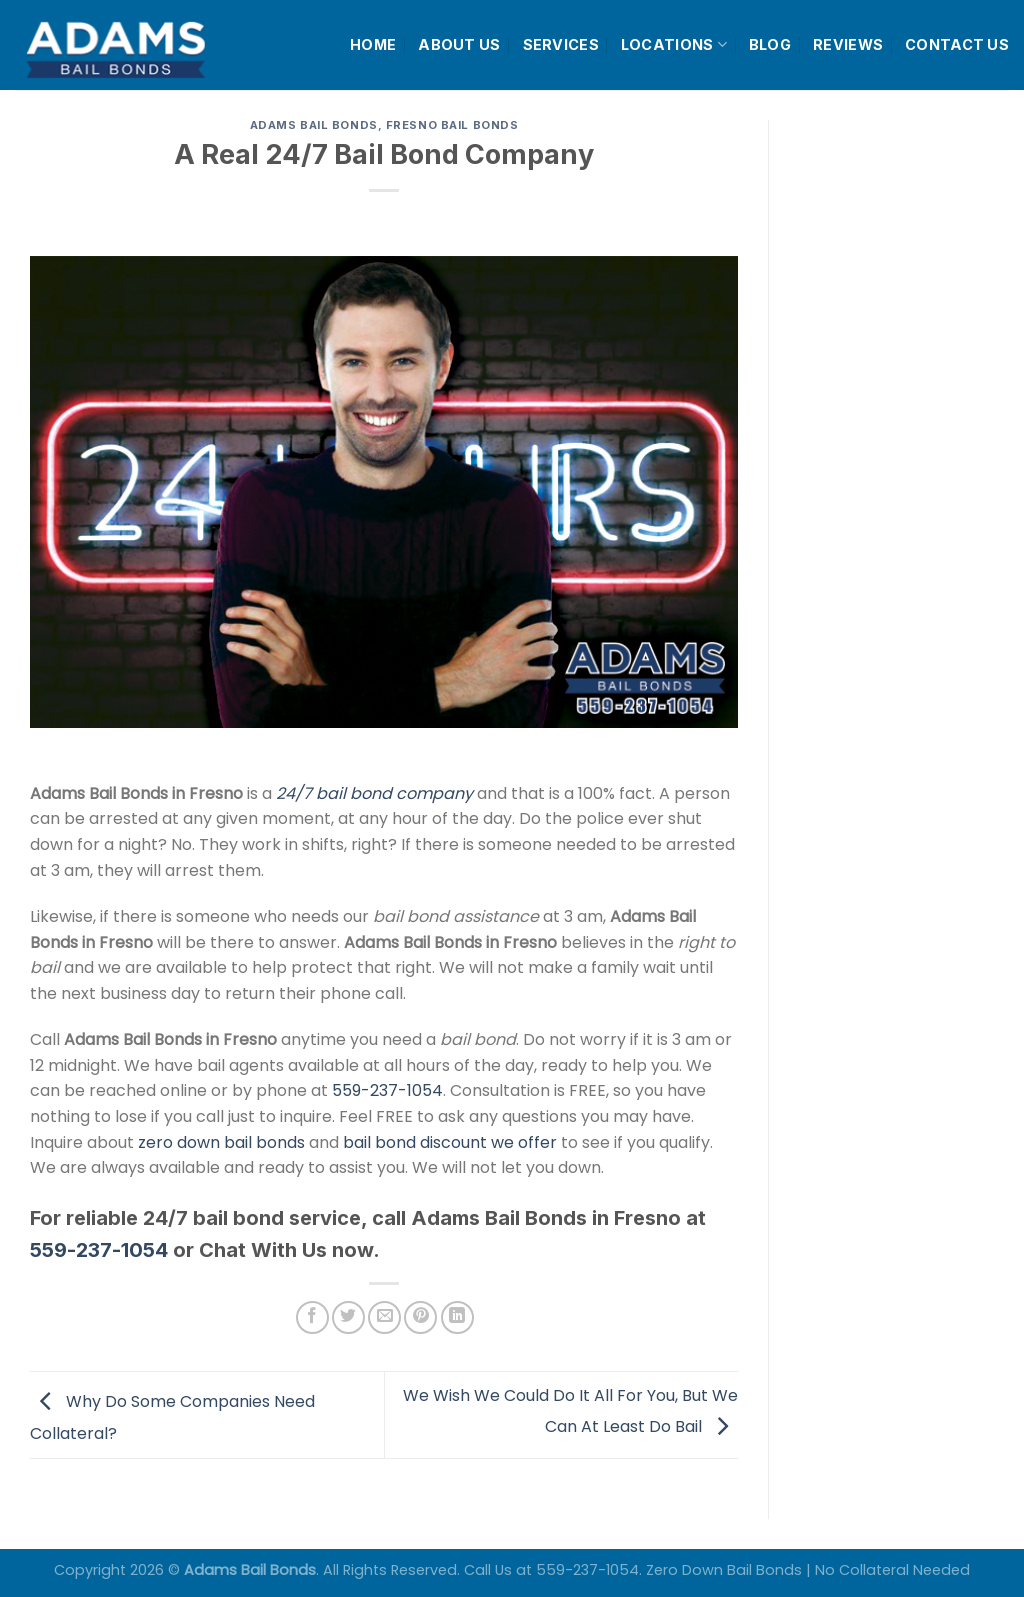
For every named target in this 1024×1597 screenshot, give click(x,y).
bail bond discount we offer (450, 1142)
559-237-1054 (387, 1090)
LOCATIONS (674, 44)
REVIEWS (848, 44)
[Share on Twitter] (348, 1317)
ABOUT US (459, 44)
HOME (373, 44)
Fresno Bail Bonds (452, 125)
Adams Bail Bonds (314, 125)
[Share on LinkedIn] (457, 1317)
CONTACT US (957, 44)
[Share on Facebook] (312, 1317)
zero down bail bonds (221, 1142)
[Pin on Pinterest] (420, 1317)
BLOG (770, 44)
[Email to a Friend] (384, 1317)
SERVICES (561, 44)
